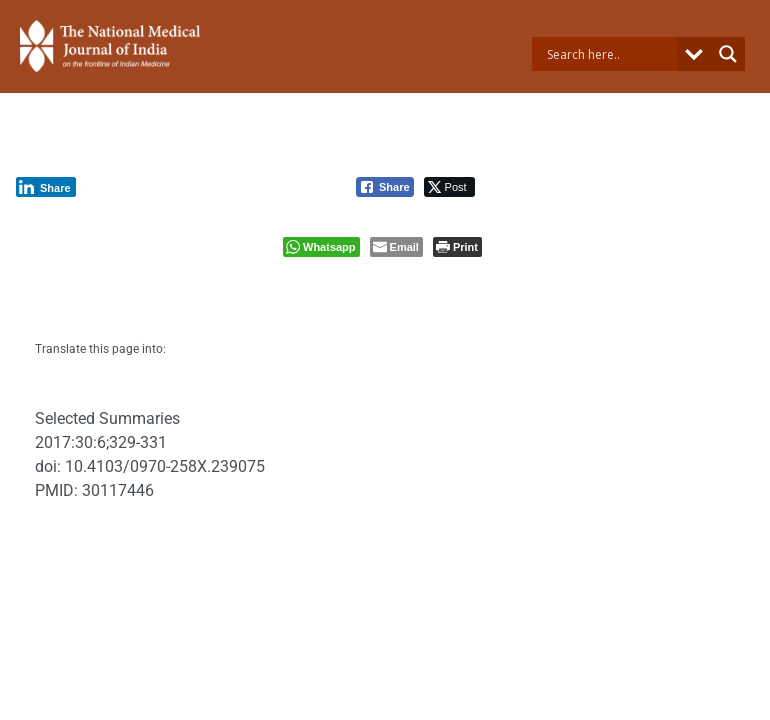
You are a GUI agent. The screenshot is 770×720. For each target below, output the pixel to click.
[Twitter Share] (449, 187)
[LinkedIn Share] (46, 187)
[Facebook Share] (385, 187)
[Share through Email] (396, 247)
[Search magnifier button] (728, 54)
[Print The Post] (457, 247)
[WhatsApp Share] (321, 247)
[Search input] (609, 54)
